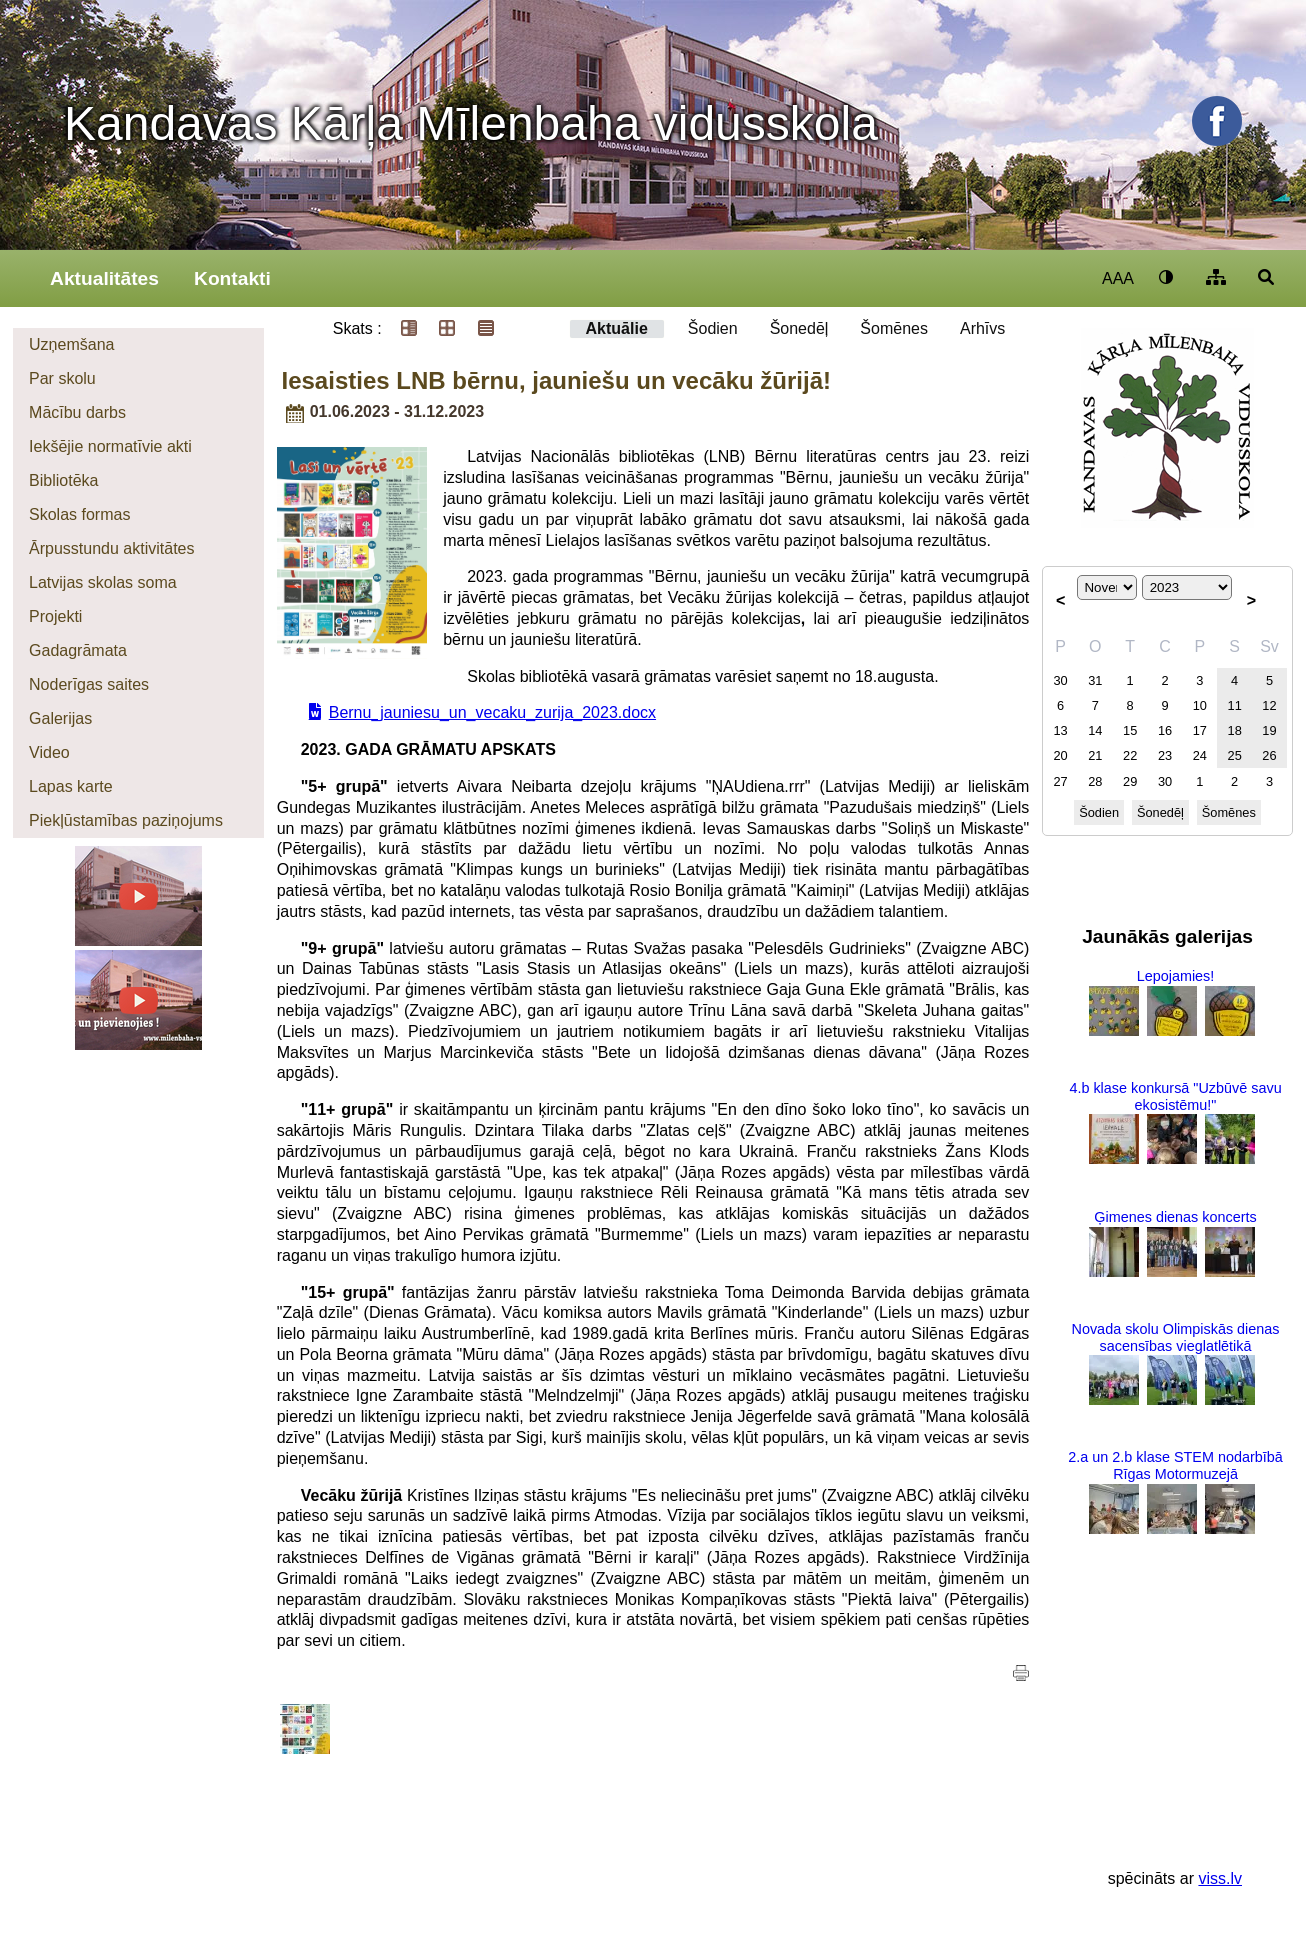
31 (1095, 680)
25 (1235, 755)
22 (1130, 755)
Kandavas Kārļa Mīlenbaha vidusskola (471, 123)
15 (1130, 730)
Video (49, 752)
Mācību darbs (77, 412)
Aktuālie (617, 328)
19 (1269, 730)
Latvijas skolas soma (103, 582)
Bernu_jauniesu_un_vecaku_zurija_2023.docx (492, 712)
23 (1165, 755)
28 (1095, 781)
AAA (1118, 278)
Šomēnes (894, 328)
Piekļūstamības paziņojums (126, 820)
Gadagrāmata (78, 650)
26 (1269, 755)
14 (1095, 730)
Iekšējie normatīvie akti (110, 446)
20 (1060, 755)
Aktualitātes (104, 278)
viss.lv (1220, 1878)
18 (1235, 730)
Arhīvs (982, 328)
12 (1269, 705)
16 (1165, 730)
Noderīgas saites (89, 684)
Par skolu (62, 378)
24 (1200, 755)
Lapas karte (71, 786)
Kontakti (232, 278)
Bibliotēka (63, 480)
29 (1130, 781)
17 (1200, 730)
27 (1060, 781)
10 (1200, 705)
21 (1095, 755)
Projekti (55, 616)
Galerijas (60, 718)
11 (1235, 705)
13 (1060, 730)
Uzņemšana (71, 344)
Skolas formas (79, 514)
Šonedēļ (799, 328)
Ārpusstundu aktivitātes (111, 548)
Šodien (713, 328)
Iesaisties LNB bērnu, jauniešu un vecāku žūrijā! (557, 380)
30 (1060, 680)
